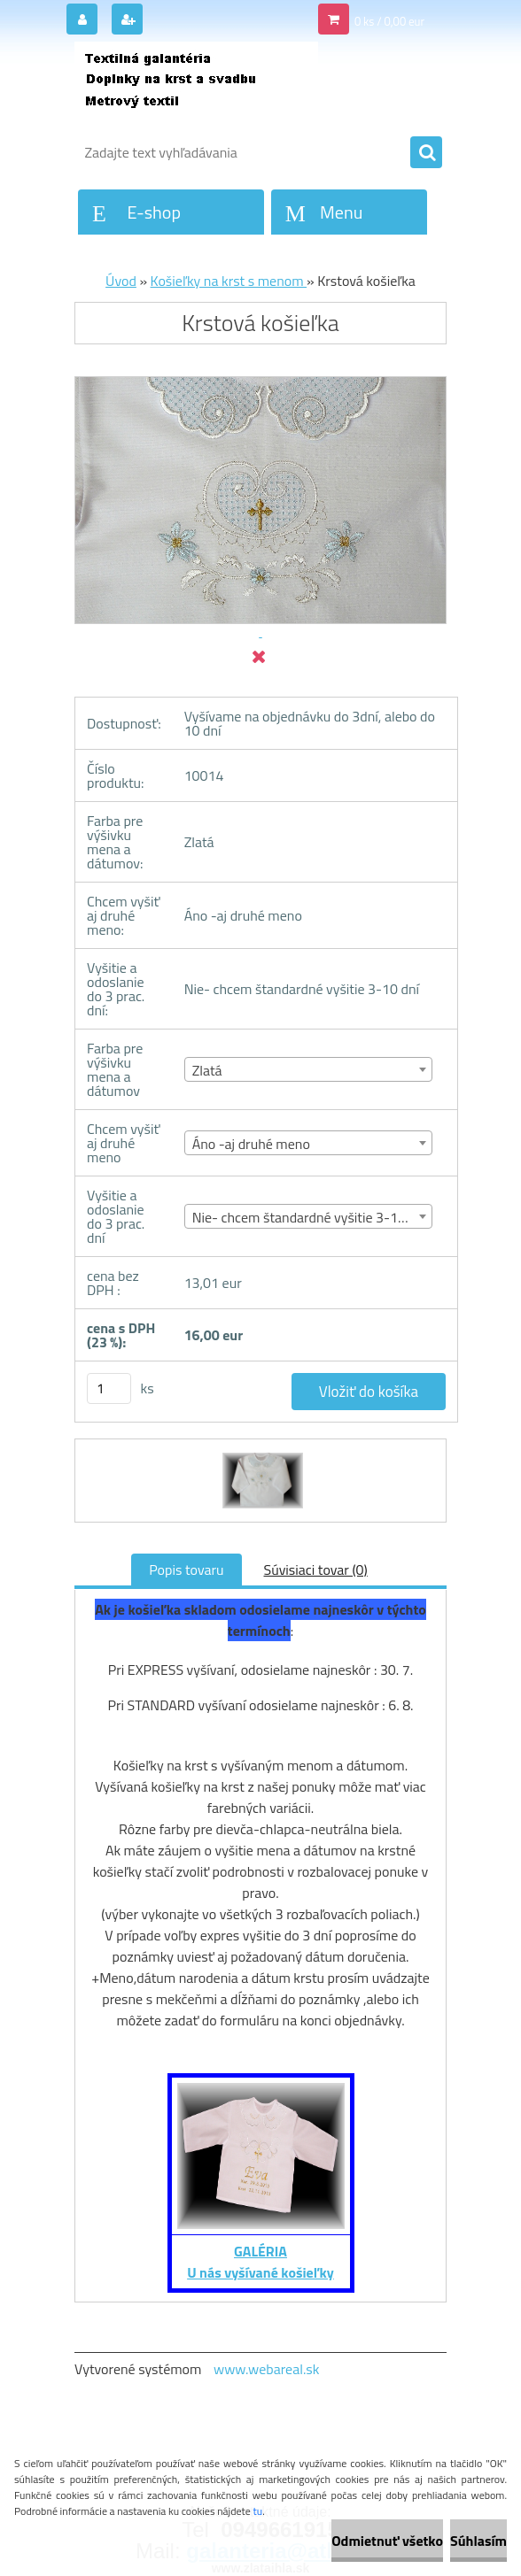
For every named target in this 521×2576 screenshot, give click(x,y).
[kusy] (109, 1388)
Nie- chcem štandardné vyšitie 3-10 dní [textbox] (309, 1217)
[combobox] (308, 1069)
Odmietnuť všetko (387, 2540)
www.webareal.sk (267, 2368)
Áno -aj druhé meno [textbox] (251, 1143)
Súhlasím (478, 2540)
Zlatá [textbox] (207, 1070)
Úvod (120, 280)
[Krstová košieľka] (261, 1455)
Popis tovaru (186, 1569)
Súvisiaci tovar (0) (316, 1569)
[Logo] (196, 86)
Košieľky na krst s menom (229, 280)
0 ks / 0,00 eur (389, 21)
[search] (426, 153)
